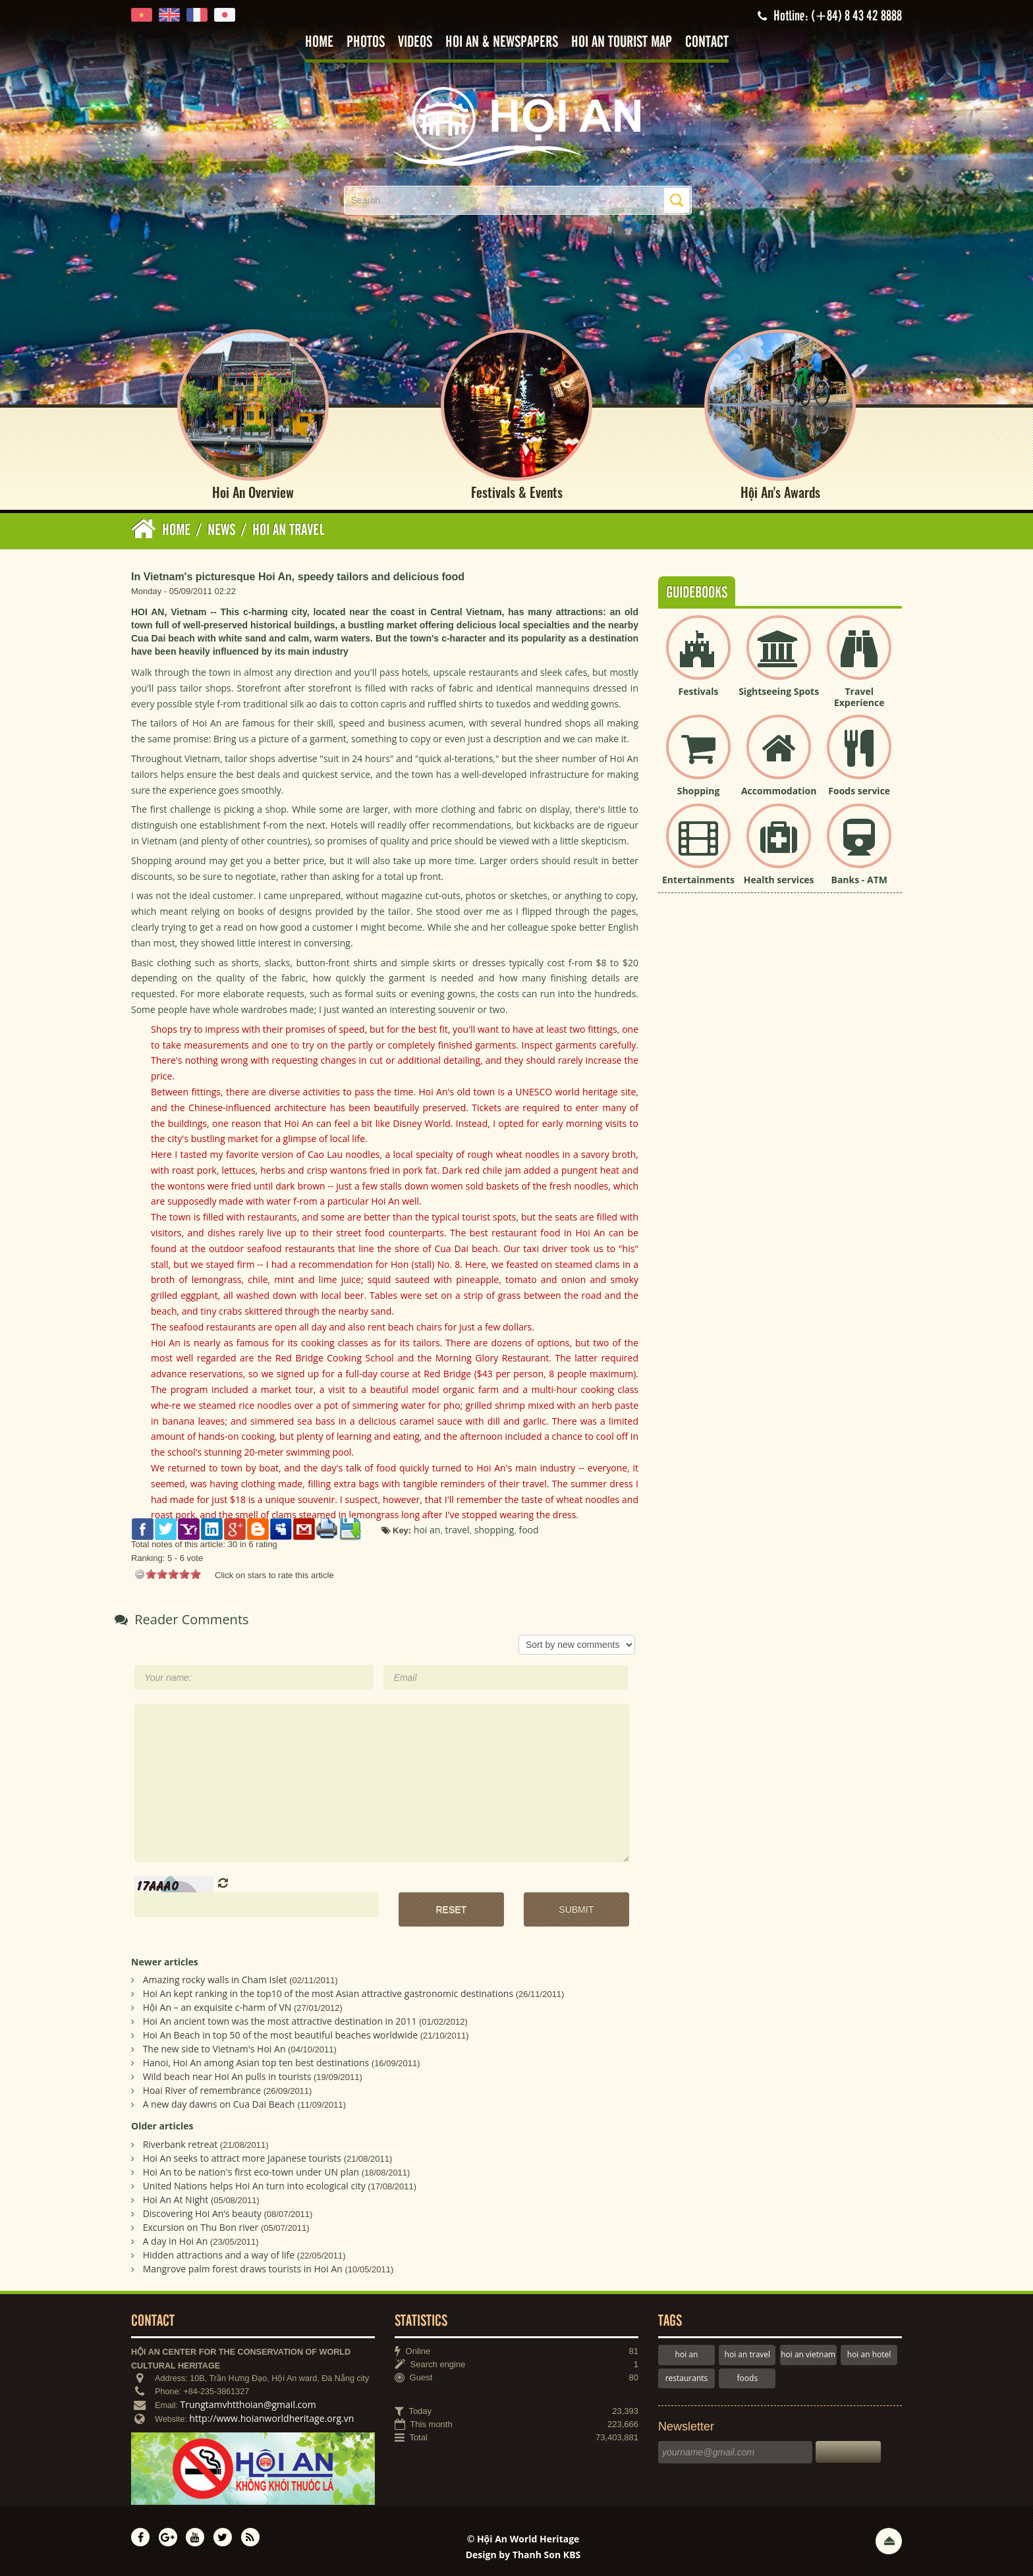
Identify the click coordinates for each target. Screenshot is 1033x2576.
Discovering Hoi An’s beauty (202, 2213)
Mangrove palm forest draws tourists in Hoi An (243, 2268)
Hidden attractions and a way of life (219, 2255)
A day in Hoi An (175, 2241)
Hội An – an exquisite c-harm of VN (217, 2007)
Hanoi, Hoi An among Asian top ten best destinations (256, 2062)
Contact (707, 42)
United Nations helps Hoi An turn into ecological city (254, 2185)
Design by (523, 2554)
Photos (366, 42)
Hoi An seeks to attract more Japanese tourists (242, 2158)
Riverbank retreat (180, 2144)
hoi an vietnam (808, 2354)
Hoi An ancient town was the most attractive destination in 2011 (280, 2021)
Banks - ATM (859, 879)
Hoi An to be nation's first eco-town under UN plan (251, 2172)
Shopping (698, 790)
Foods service (859, 790)
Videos (415, 42)
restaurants (686, 2378)
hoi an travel (747, 2354)
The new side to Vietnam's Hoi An (214, 2048)
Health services (779, 879)
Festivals (699, 691)
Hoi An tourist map (621, 42)
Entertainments (698, 879)
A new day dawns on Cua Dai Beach (219, 2104)
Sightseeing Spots (779, 691)
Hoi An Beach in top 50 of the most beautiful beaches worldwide (280, 2035)
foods (747, 2378)
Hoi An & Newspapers (501, 42)
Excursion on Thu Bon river (201, 2227)
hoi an (686, 2354)
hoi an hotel (869, 2354)
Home (319, 42)
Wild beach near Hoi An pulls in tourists (227, 2076)
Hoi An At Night (176, 2199)
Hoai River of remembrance (202, 2090)
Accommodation (778, 790)
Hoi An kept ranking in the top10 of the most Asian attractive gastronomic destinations (328, 1993)
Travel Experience (859, 697)
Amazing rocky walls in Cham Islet (215, 1979)
